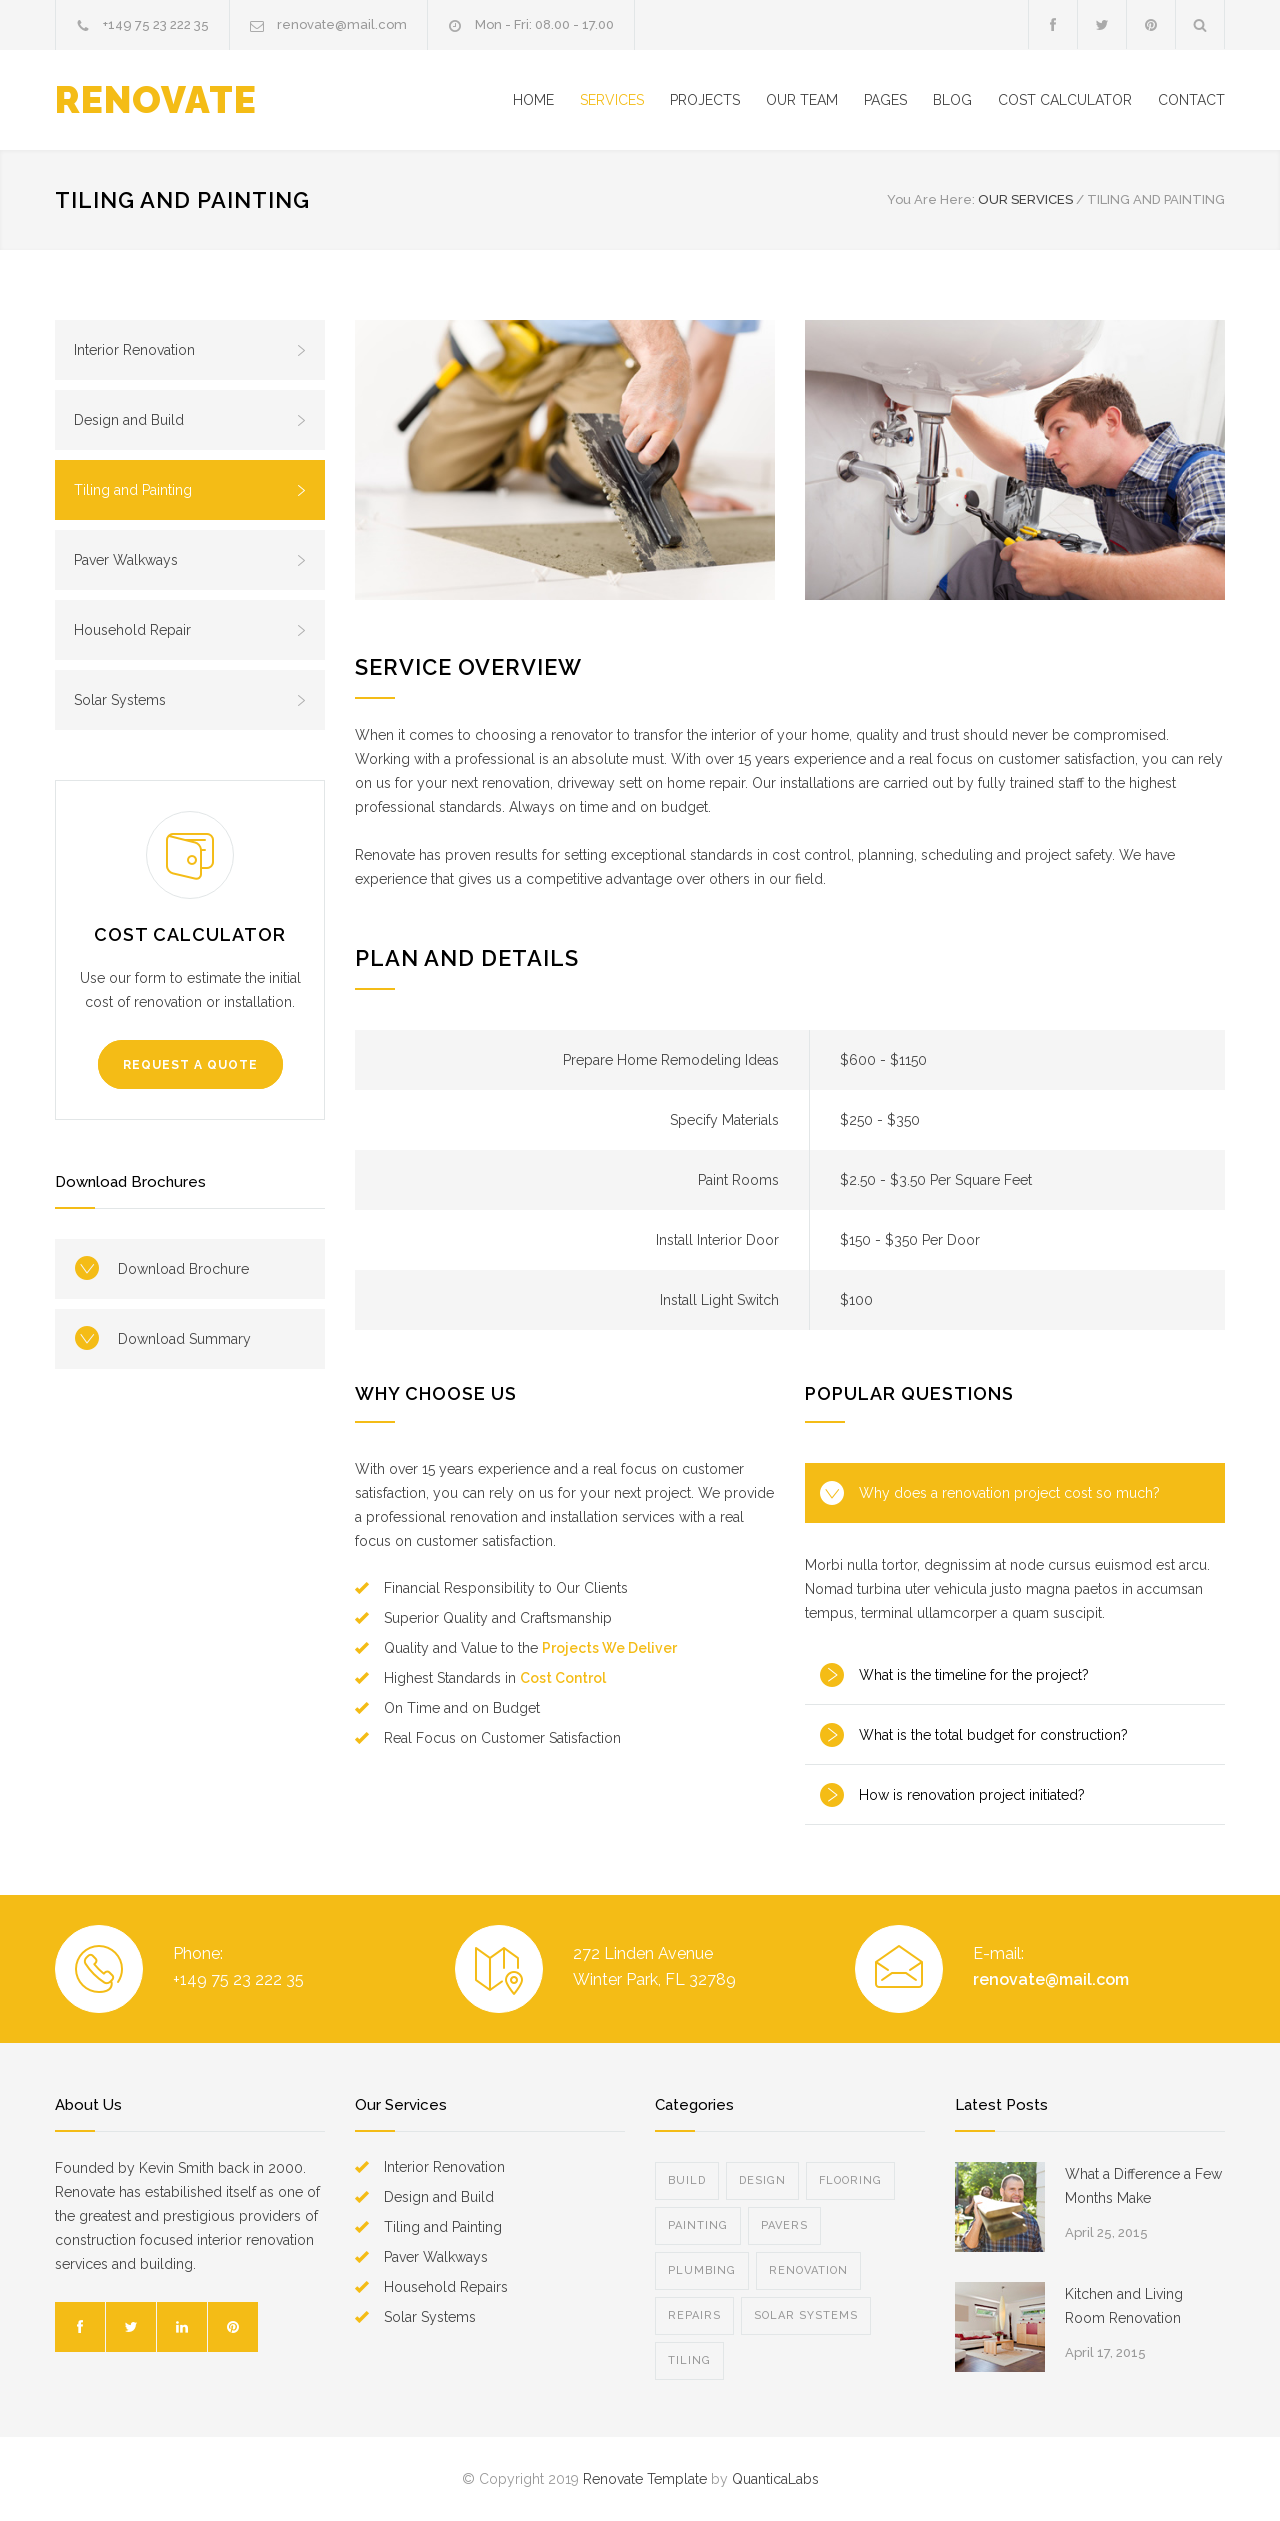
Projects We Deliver (609, 1648)
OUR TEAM (802, 100)
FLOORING (850, 2180)
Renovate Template (645, 2479)
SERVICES (612, 100)
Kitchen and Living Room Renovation (1124, 2306)
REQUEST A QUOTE (190, 1065)
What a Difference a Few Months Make (1143, 2186)
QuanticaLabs (775, 2479)
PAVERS (784, 2225)
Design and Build (190, 420)
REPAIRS (694, 2315)
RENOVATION (808, 2270)
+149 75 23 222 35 (156, 24)
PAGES (885, 100)
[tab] (1015, 1493)
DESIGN (762, 2180)
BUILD (687, 2180)
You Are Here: (931, 199)
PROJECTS (705, 100)
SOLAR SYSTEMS (806, 2315)
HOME (533, 100)
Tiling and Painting (190, 490)
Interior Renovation (190, 350)
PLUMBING (702, 2270)
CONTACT (1191, 100)
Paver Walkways (190, 560)
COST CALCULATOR (1065, 100)
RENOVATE (156, 100)
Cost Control (563, 1678)
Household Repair (190, 630)
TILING (689, 2360)
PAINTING (698, 2225)
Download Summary (184, 1339)
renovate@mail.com (342, 24)
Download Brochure (183, 1269)
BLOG (952, 100)
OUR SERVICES (1025, 199)
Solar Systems (190, 700)
